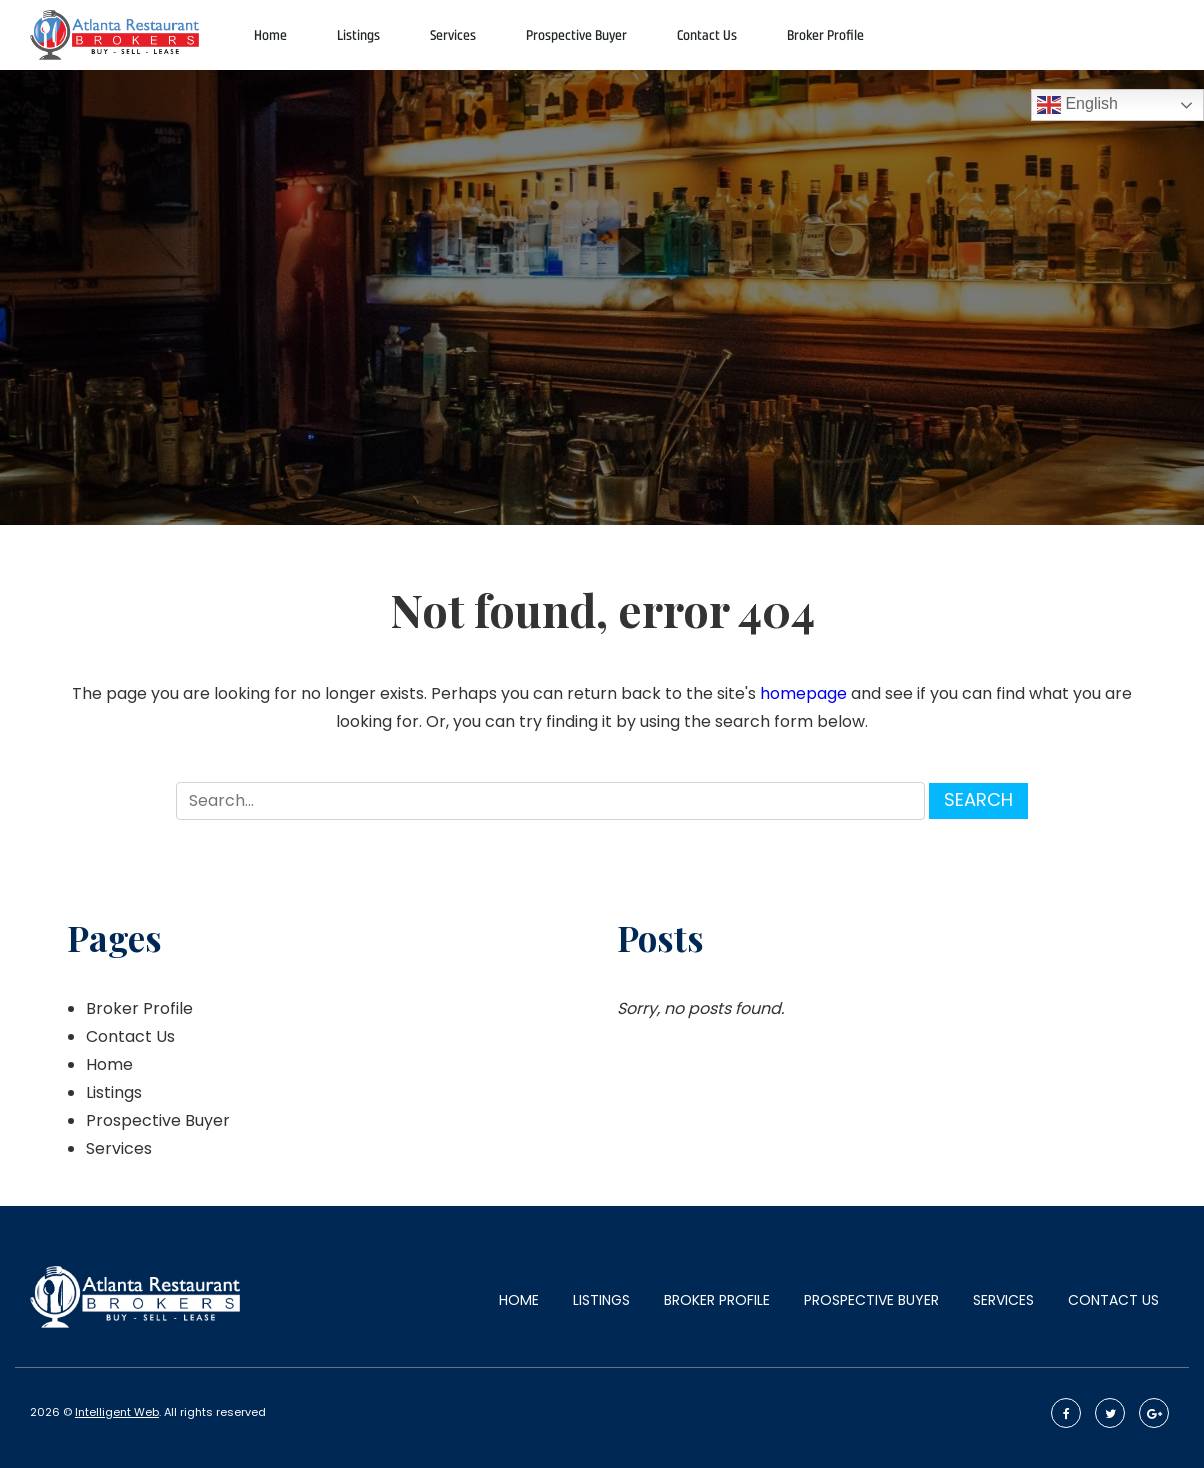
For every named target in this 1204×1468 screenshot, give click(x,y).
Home (270, 35)
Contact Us (707, 35)
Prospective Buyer (576, 35)
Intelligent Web (117, 1412)
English (1077, 105)
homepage (803, 693)
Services (453, 35)
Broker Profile (825, 35)
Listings (358, 35)
